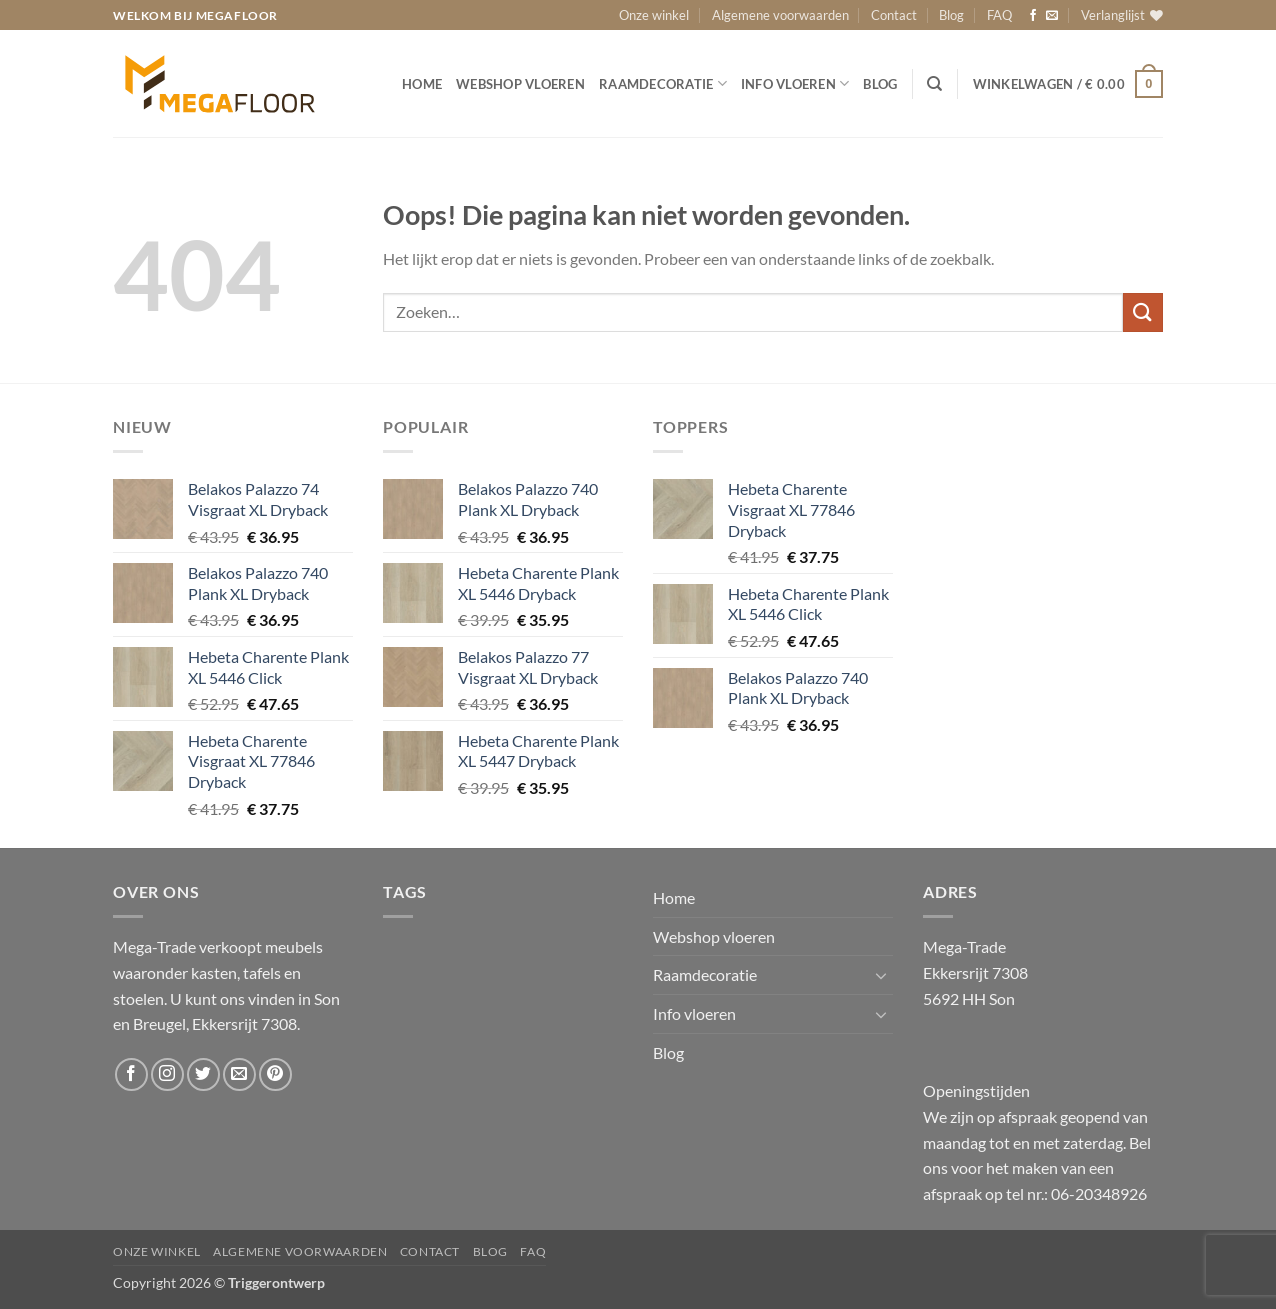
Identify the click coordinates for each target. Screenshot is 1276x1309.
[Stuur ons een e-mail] (1052, 16)
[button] (1068, 84)
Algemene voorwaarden (780, 15)
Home (422, 84)
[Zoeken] (934, 84)
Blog (951, 15)
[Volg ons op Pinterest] (275, 1074)
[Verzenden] (1143, 312)
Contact (894, 15)
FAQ (999, 15)
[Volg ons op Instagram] (167, 1074)
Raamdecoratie (663, 83)
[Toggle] (881, 975)
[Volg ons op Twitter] (203, 1074)
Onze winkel (654, 15)
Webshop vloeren (520, 84)
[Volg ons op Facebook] (1033, 16)
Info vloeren (795, 83)
